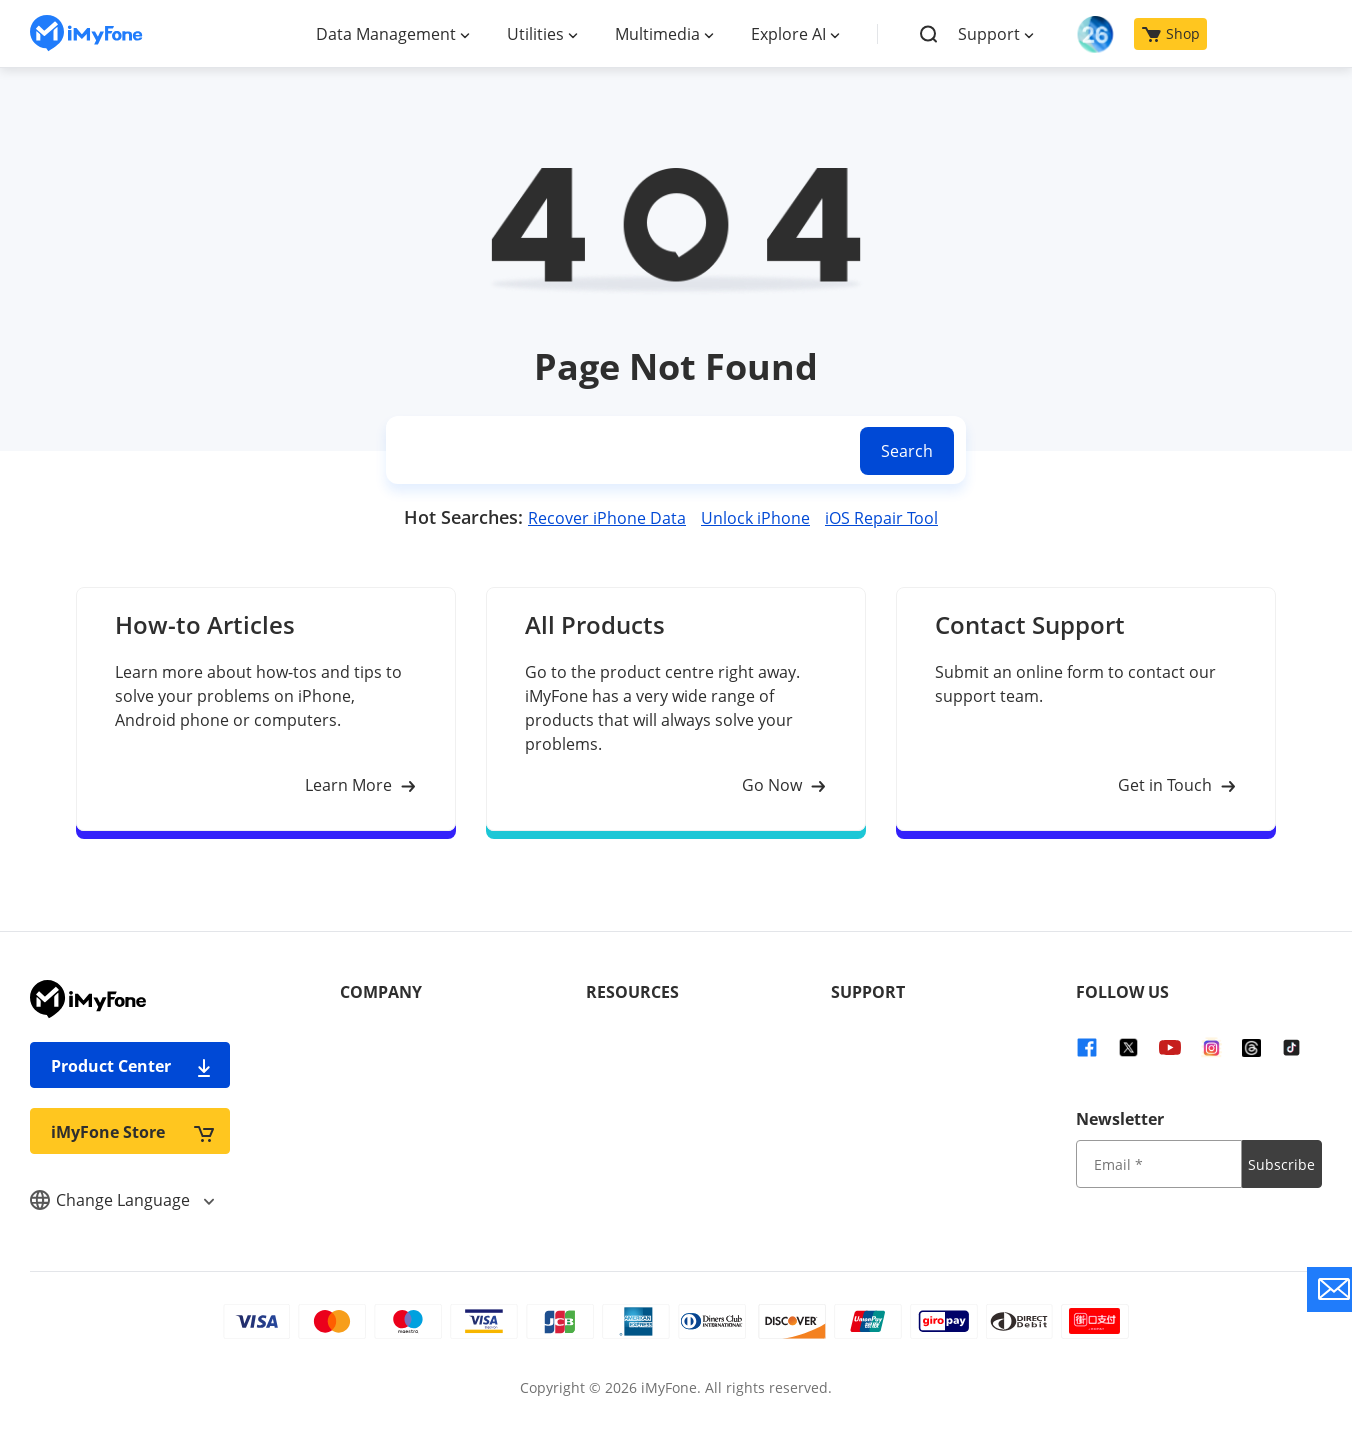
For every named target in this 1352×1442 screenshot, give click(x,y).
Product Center (132, 1065)
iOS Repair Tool (881, 518)
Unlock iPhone (755, 518)
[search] (619, 450)
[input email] (1158, 1164)
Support (989, 34)
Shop (1171, 33)
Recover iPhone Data (607, 518)
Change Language (122, 1200)
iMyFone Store (132, 1131)
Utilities (535, 34)
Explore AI (788, 34)
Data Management (386, 34)
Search (907, 451)
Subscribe (1281, 1164)
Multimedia (657, 34)
